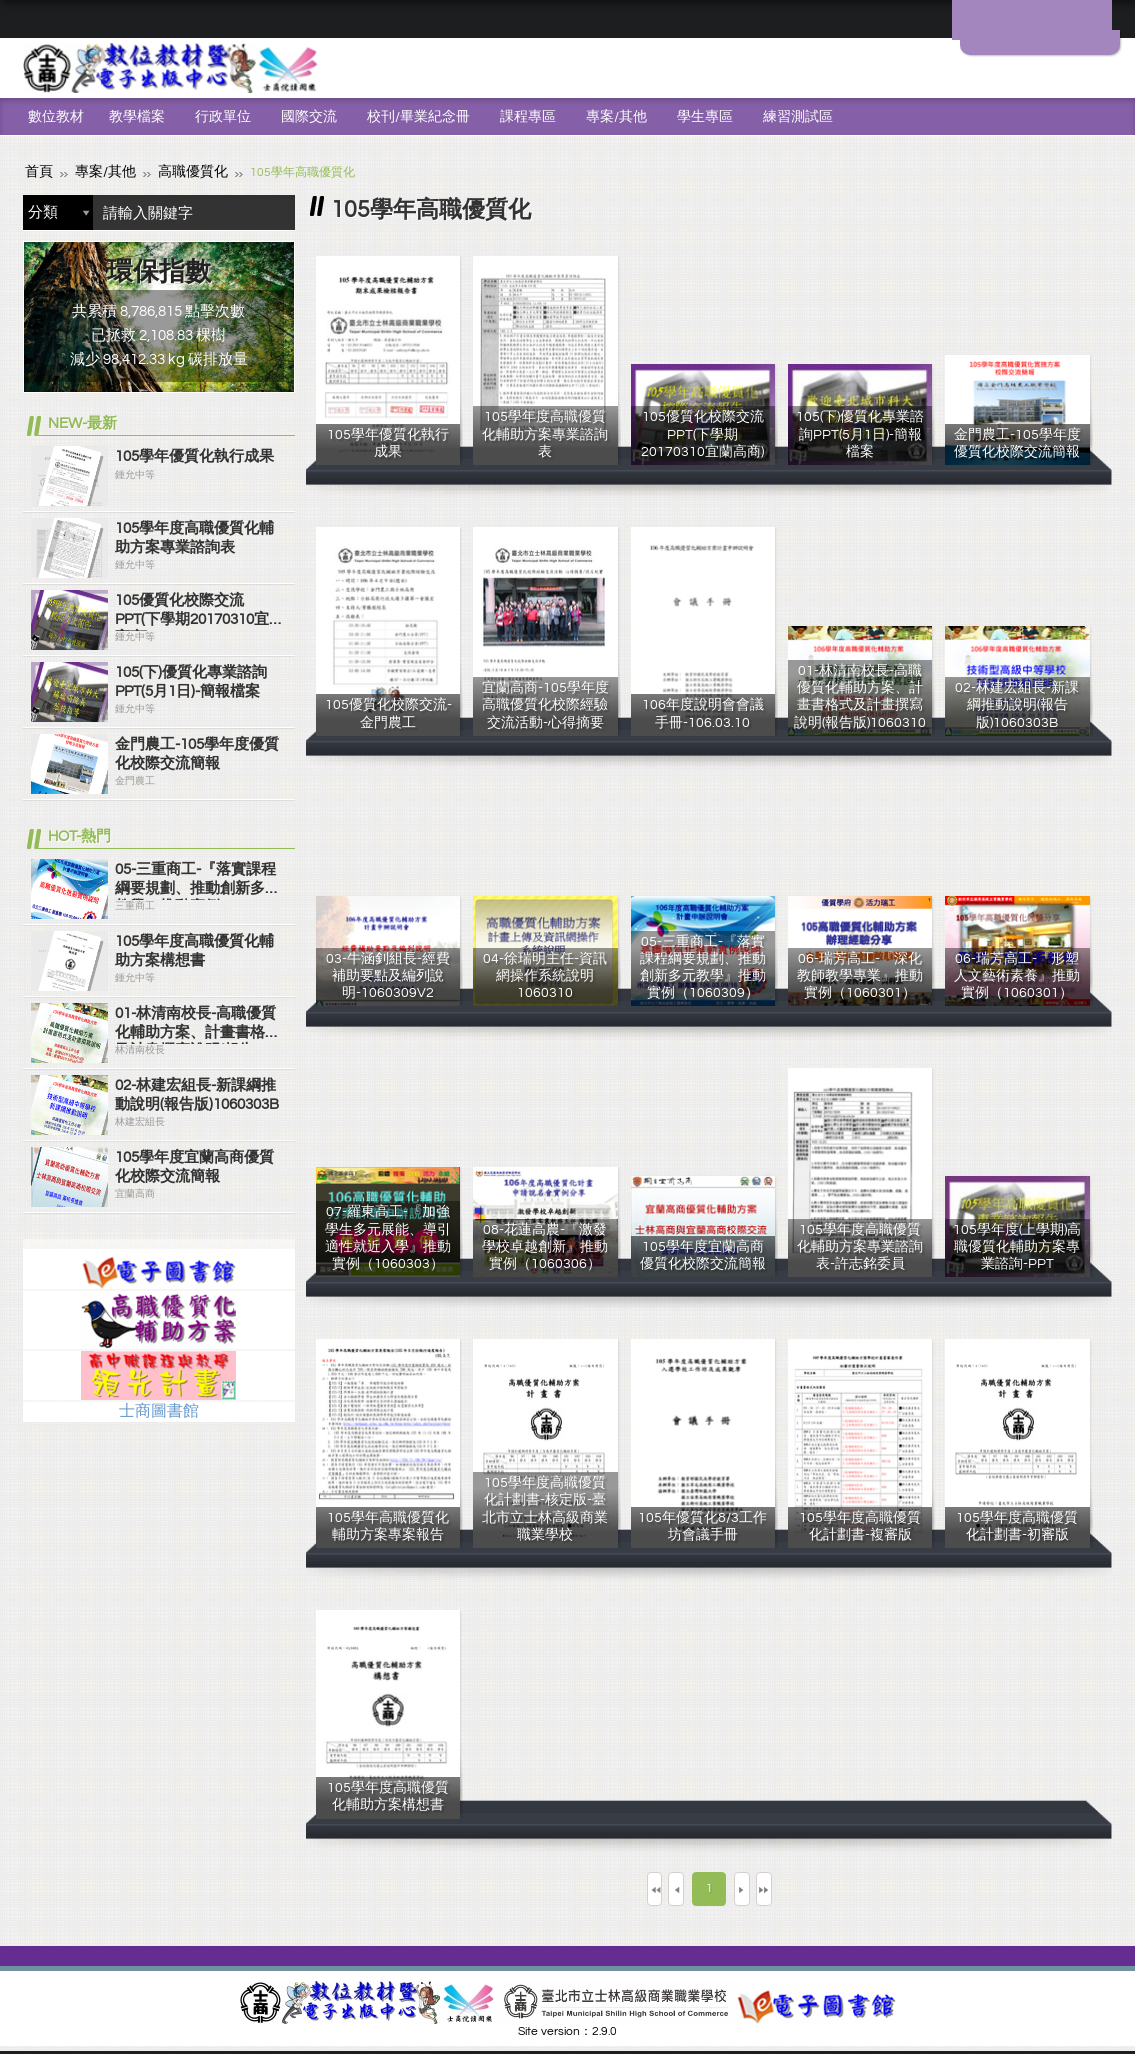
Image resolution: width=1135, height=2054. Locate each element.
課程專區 (528, 117)
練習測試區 (798, 117)
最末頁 (837, 1886)
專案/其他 (616, 117)
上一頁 (655, 1886)
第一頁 (581, 1886)
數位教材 (56, 117)
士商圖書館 (159, 1409)
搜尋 (275, 210)
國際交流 (309, 117)
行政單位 (223, 117)
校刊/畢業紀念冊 (418, 117)
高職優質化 (175, 170)
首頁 (37, 170)
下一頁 (763, 1886)
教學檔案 (137, 117)
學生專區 (705, 117)
